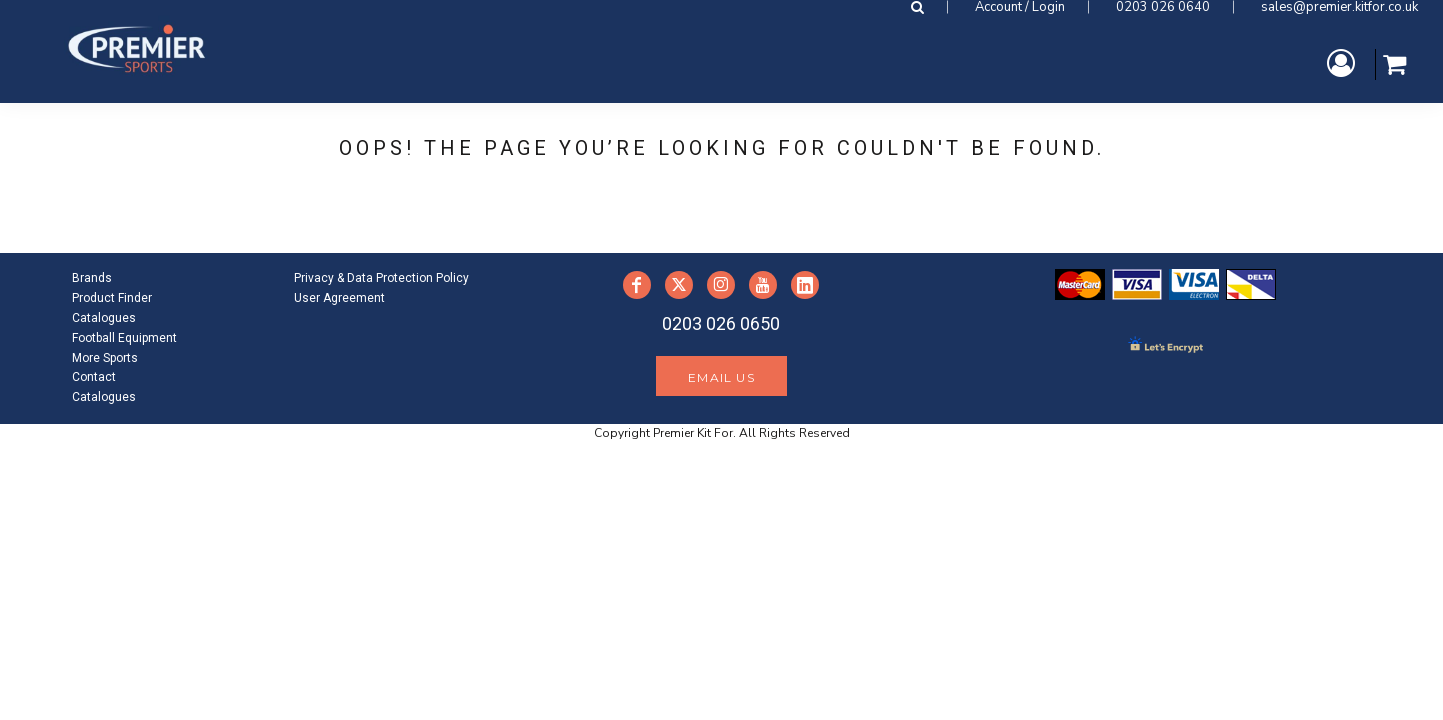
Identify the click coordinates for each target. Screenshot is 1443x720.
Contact (94, 377)
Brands (92, 278)
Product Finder (112, 298)
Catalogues (104, 318)
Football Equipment (124, 338)
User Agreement (339, 298)
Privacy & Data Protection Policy (381, 278)
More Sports (105, 358)
